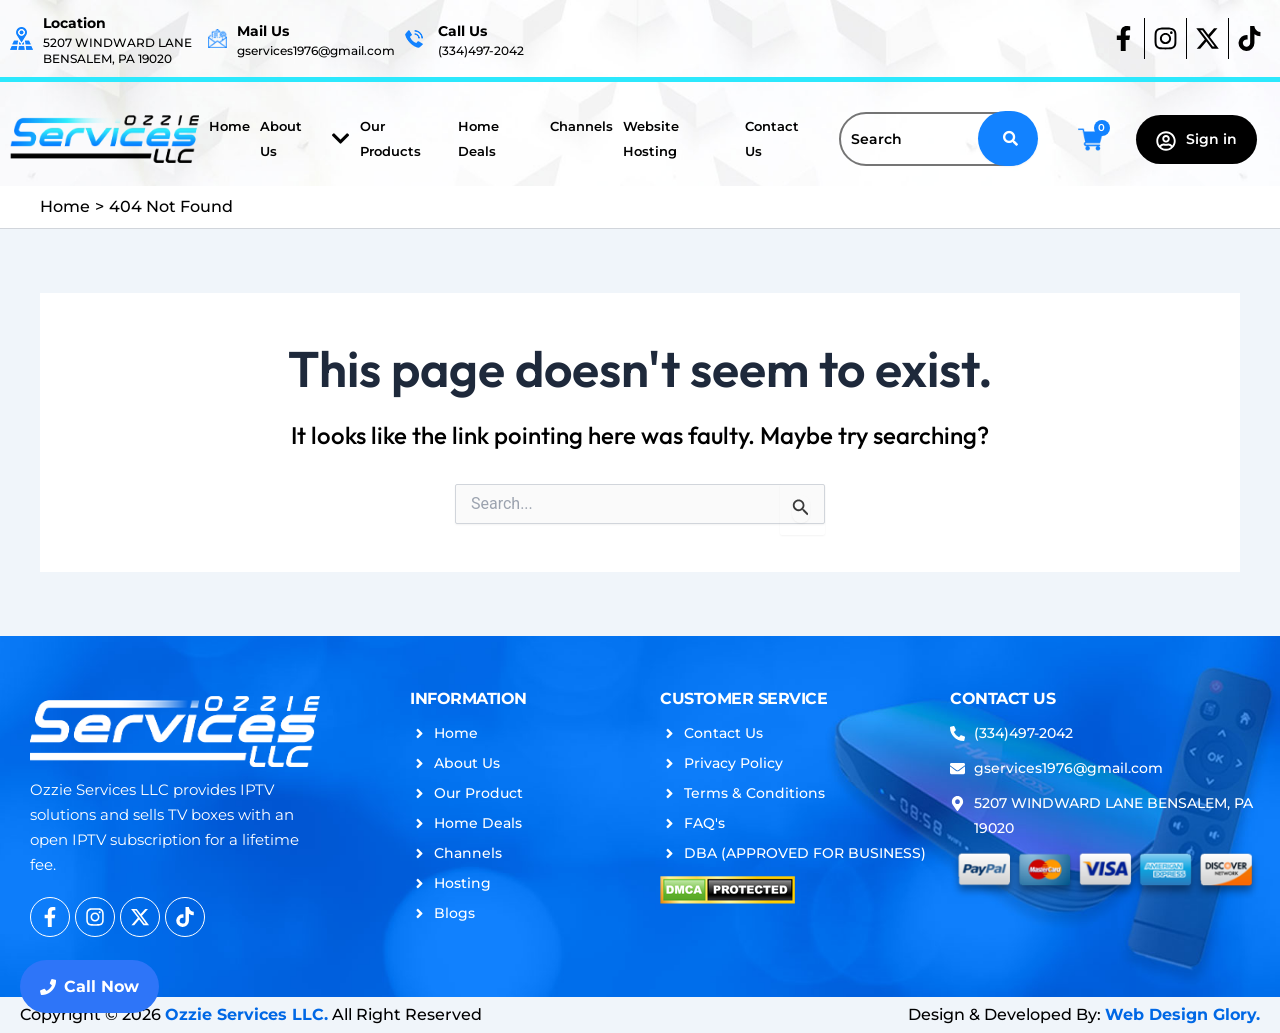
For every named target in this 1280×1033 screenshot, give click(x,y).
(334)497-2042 (481, 50)
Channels (581, 126)
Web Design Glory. (1182, 1014)
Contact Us (772, 138)
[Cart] (1090, 139)
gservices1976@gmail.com (316, 50)
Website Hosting (651, 138)
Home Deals (478, 138)
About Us (305, 138)
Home (229, 126)
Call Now (89, 986)
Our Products (390, 138)
